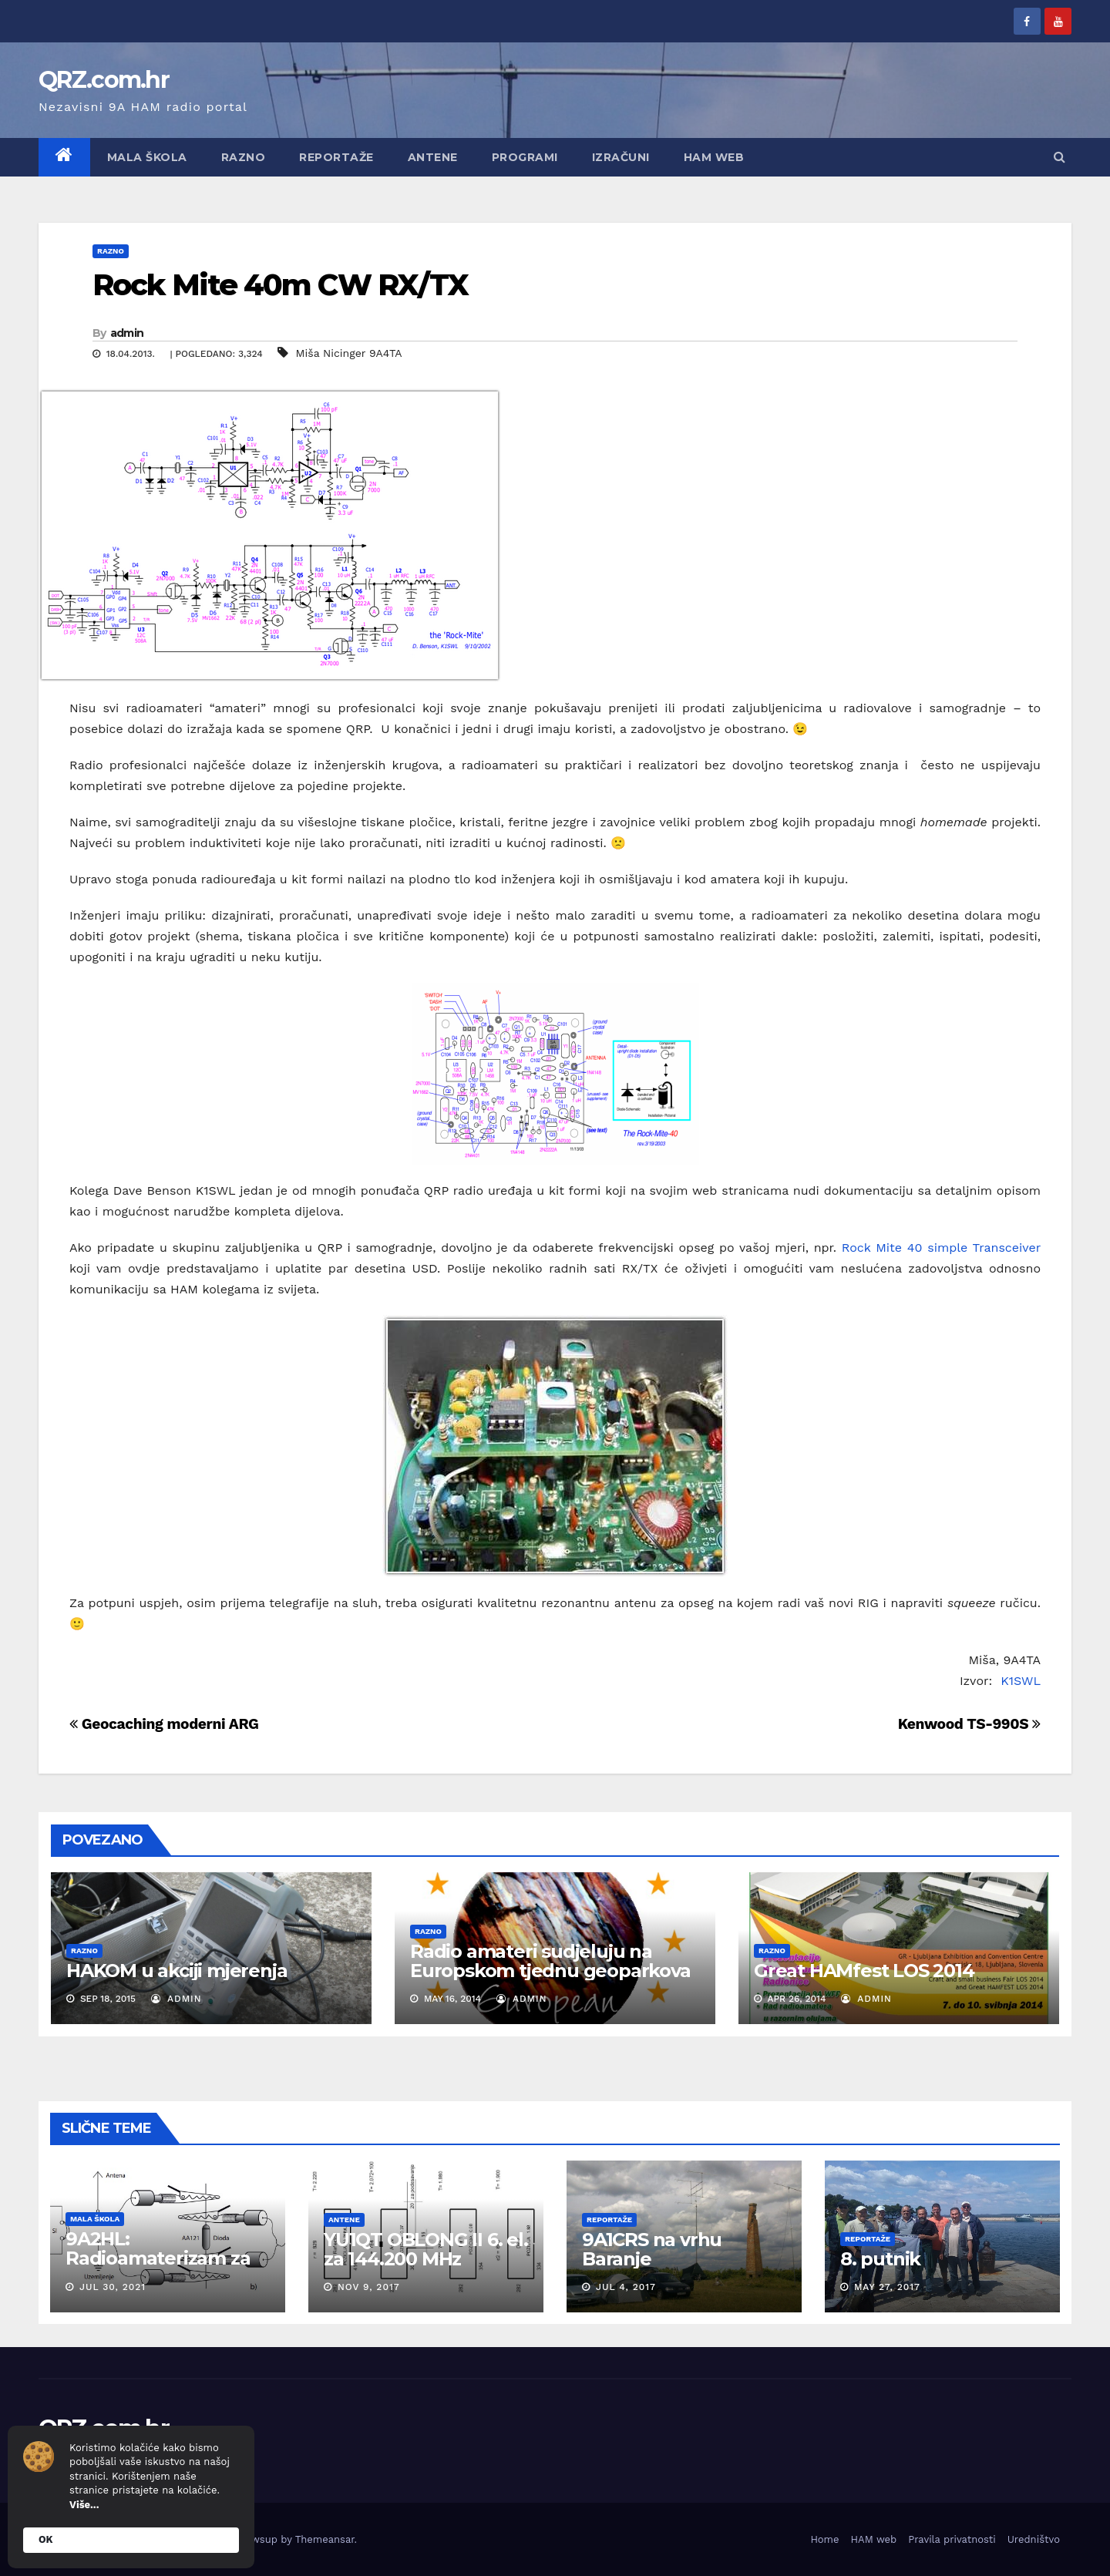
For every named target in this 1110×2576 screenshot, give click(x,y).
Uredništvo (1033, 2539)
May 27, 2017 (887, 2287)
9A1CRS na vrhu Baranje (652, 2249)
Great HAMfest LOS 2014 (864, 1970)
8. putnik (880, 2259)
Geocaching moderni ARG (164, 1724)
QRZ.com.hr (104, 80)
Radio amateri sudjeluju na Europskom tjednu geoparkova (550, 1961)
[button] (1059, 157)
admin (127, 333)
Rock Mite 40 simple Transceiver (941, 1247)
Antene (433, 157)
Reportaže (336, 157)
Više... (84, 2504)
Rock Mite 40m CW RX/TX (280, 285)
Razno (243, 157)
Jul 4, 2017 (626, 2287)
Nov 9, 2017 (369, 2287)
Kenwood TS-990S (969, 1724)
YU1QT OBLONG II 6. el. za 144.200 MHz (426, 2249)
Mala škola (147, 157)
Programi (525, 157)
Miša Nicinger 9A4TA (349, 353)
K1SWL (1021, 1680)
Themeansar (325, 2539)
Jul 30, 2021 (112, 2287)
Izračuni (621, 157)
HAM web (714, 157)
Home (824, 2539)
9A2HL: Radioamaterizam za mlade (158, 2258)
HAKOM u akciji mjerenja (176, 1970)
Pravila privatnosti (952, 2539)
